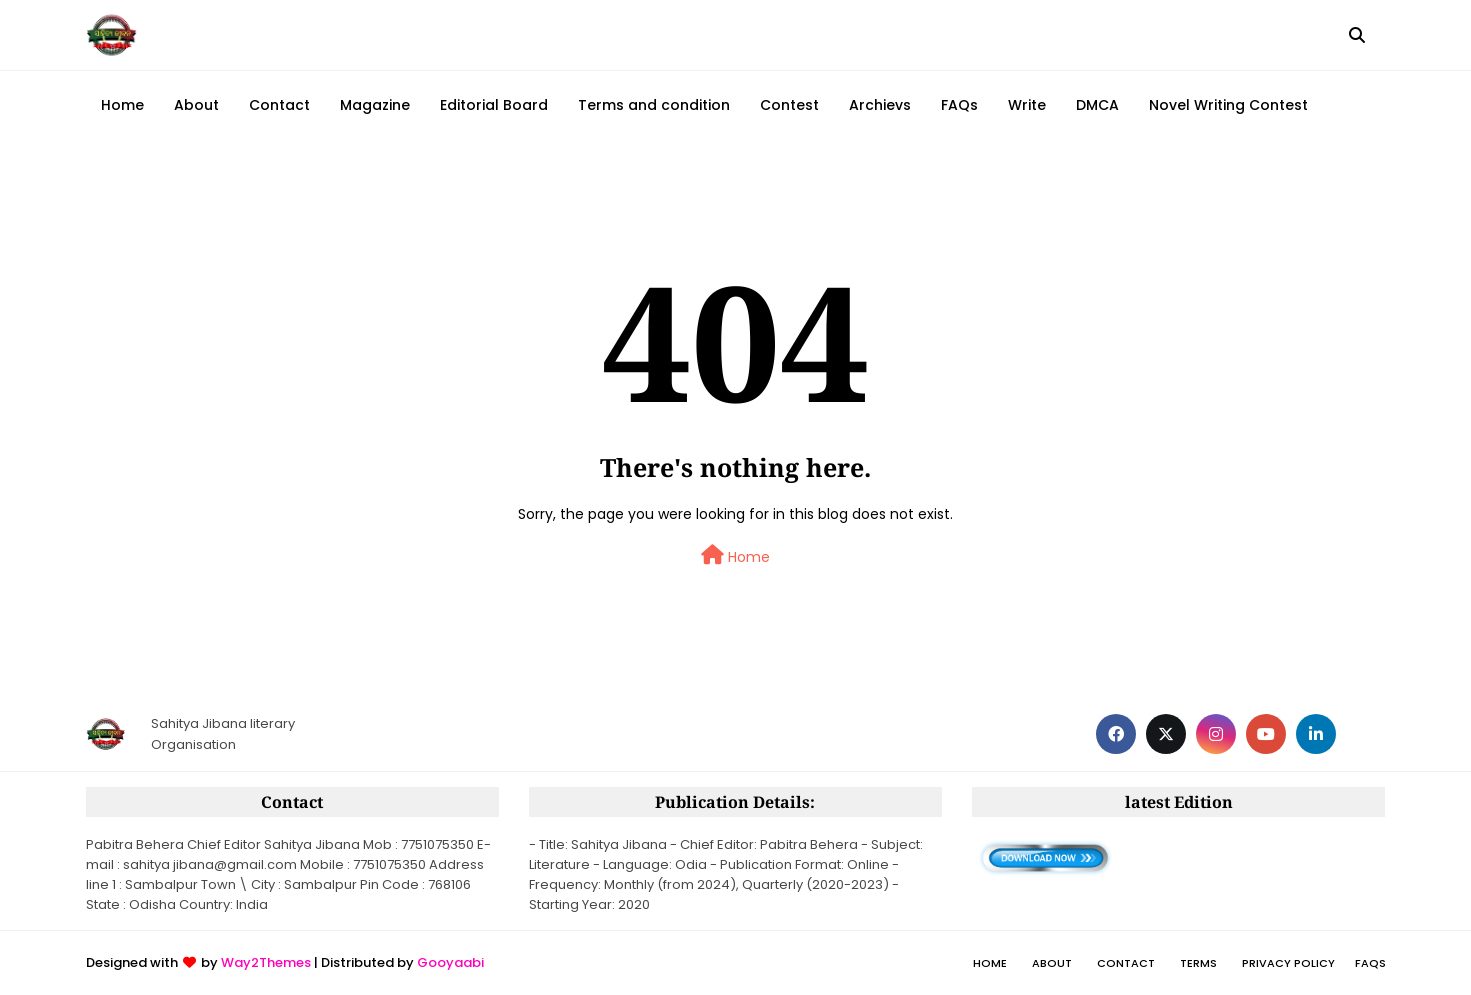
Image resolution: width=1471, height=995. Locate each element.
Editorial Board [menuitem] (494, 105)
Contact (1126, 963)
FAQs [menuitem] (959, 105)
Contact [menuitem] (279, 105)
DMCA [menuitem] (1097, 105)
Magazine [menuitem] (375, 105)
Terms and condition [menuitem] (654, 105)
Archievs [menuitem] (880, 105)
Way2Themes (266, 962)
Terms (1198, 963)
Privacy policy (1288, 963)
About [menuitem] (196, 105)
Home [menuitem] (122, 105)
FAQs (1370, 963)
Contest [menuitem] (789, 105)
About (1052, 963)
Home (735, 556)
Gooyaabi (450, 962)
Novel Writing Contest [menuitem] (1228, 105)
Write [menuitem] (1027, 105)
